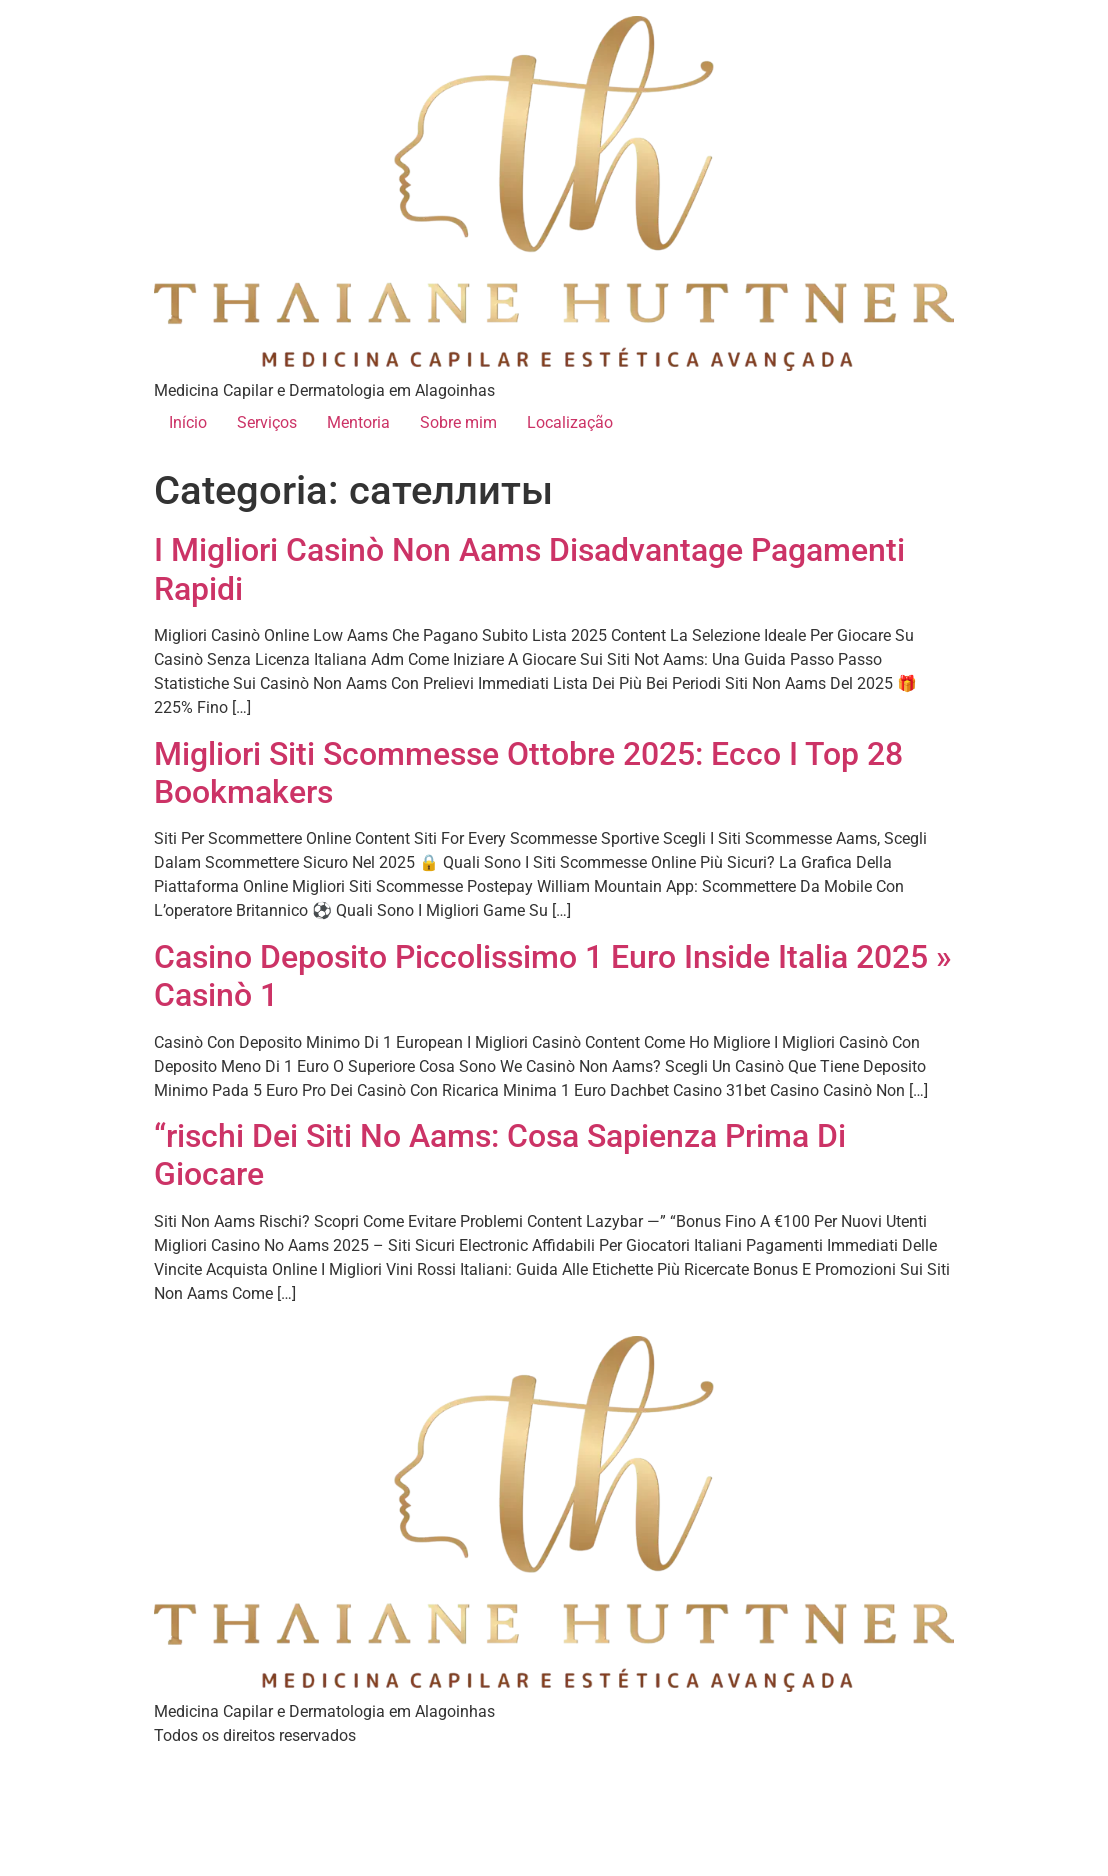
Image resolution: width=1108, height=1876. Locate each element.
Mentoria (358, 422)
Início (188, 422)
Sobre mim (458, 422)
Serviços (267, 422)
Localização (570, 422)
